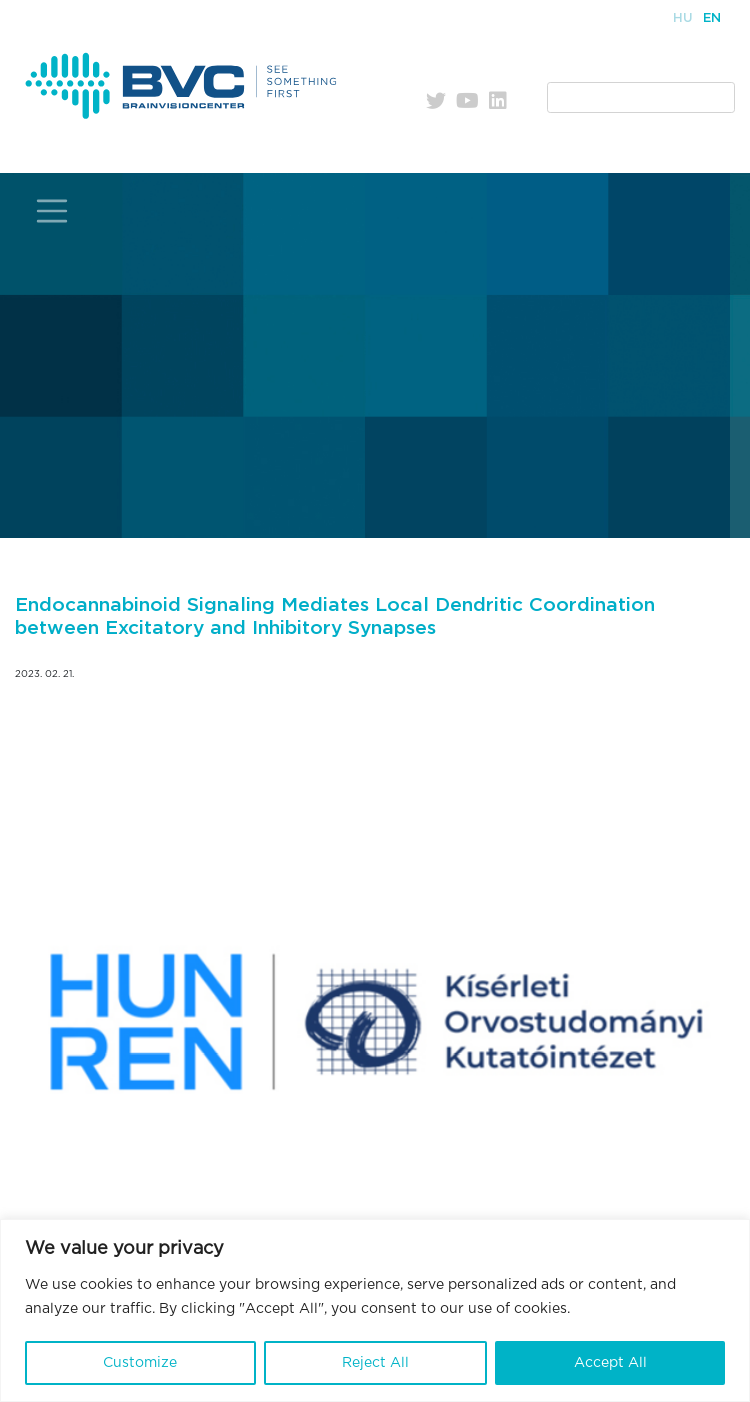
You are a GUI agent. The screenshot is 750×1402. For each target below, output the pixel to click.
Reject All (375, 1363)
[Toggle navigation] (52, 211)
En (712, 18)
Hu (683, 18)
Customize (140, 1363)
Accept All (610, 1363)
